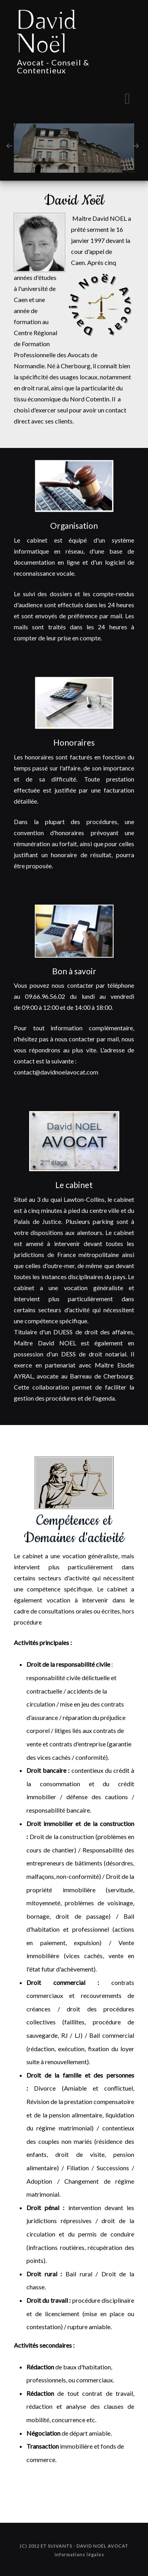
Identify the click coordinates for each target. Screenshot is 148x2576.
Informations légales (79, 2554)
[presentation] (9, 145)
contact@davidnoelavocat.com (56, 1072)
